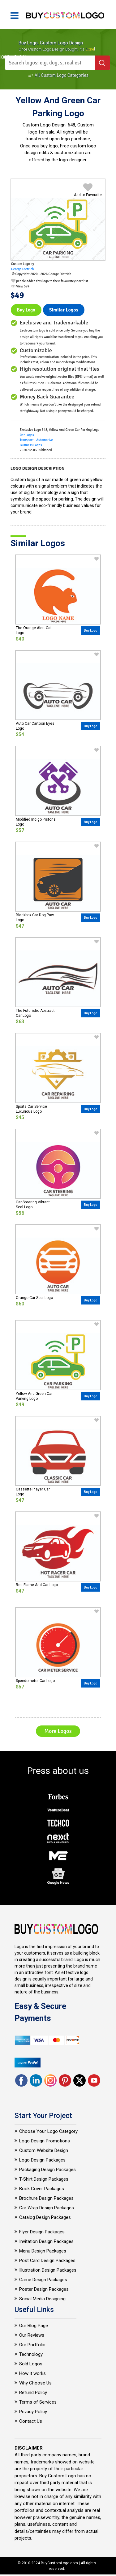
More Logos (57, 1731)
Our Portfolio (32, 2344)
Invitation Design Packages (46, 2241)
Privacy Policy (33, 2411)
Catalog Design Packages (45, 2217)
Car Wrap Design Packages (46, 2208)
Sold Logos (30, 2364)
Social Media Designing (42, 2299)
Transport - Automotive (36, 440)
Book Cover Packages (41, 2188)
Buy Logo (26, 310)
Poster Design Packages (44, 2289)
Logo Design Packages (42, 2160)
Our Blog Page (33, 2325)
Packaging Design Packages (47, 2169)
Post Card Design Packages (47, 2260)
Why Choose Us (35, 2383)
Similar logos (63, 310)
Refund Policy (33, 2392)
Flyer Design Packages (42, 2232)
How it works (32, 2373)
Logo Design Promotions (44, 2141)
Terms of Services (38, 2402)
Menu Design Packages (42, 2251)
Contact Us (30, 2421)
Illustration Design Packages (47, 2270)
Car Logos (27, 435)
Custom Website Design (43, 2150)
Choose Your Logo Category (48, 2131)
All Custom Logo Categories (58, 75)
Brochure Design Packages (46, 2198)
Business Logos (31, 445)
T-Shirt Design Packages (43, 2179)
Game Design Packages (43, 2279)
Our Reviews (31, 2335)
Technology (31, 2354)
